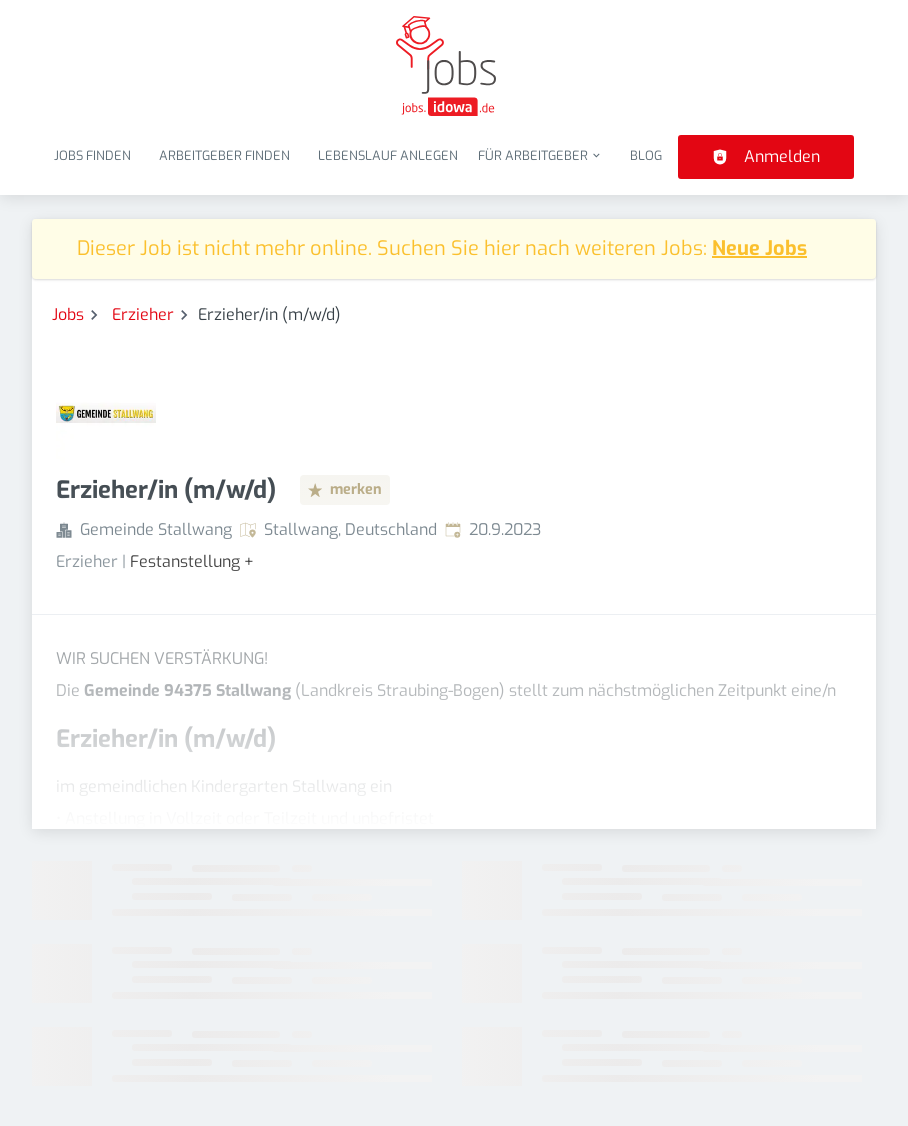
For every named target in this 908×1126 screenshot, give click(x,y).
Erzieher (143, 314)
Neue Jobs (759, 248)
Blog (646, 155)
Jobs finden (92, 155)
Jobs (68, 314)
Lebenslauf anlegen (388, 155)
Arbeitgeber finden (224, 155)
